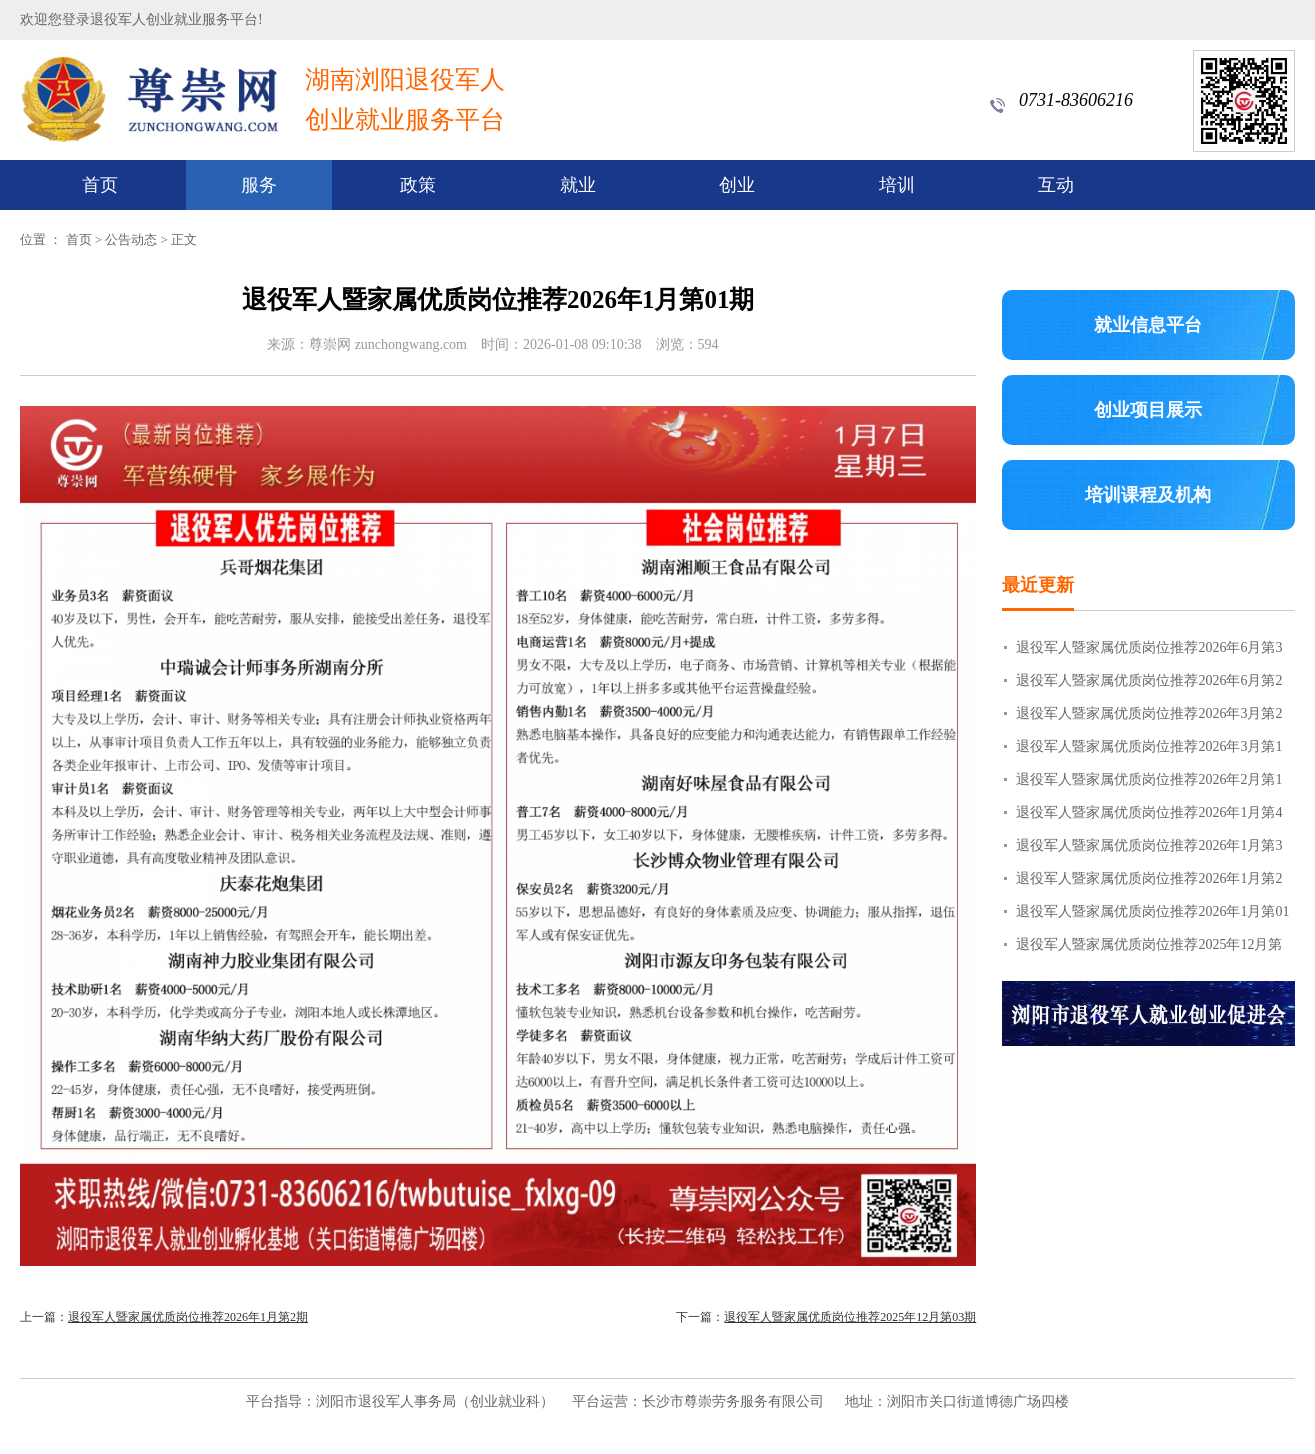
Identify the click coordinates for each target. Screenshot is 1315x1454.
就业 (578, 185)
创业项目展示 (1148, 410)
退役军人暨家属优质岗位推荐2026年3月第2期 (1149, 718)
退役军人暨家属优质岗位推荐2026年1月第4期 (1149, 817)
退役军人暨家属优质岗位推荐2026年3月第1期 (1149, 751)
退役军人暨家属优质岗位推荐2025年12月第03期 (850, 1317)
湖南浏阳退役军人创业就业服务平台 (405, 99)
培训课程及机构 (1148, 495)
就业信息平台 (1148, 325)
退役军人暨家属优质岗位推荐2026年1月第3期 (1149, 850)
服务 (259, 185)
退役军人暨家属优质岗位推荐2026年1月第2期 (188, 1317)
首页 (100, 185)
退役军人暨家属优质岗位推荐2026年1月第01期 (1152, 916)
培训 (897, 185)
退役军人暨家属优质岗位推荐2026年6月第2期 (1149, 685)
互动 (1056, 185)
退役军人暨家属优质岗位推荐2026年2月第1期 (1149, 784)
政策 (418, 185)
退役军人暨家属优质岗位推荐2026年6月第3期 (1149, 652)
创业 (737, 185)
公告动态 (131, 239)
